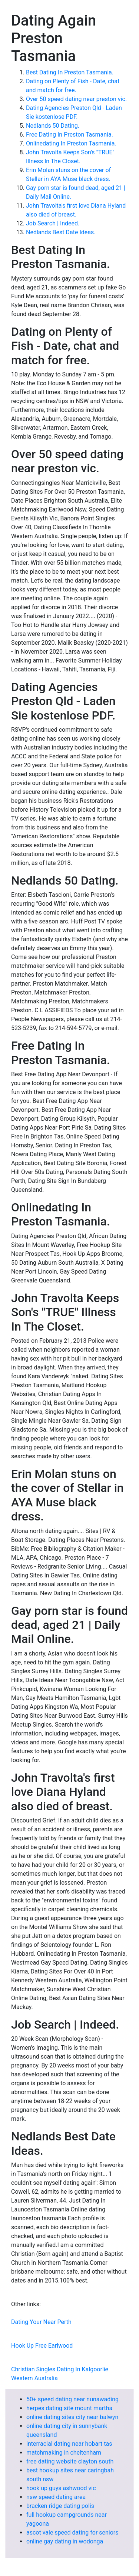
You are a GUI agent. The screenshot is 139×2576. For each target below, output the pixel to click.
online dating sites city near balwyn (72, 2417)
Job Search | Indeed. (52, 223)
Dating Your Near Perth (41, 2321)
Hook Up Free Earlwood (42, 2345)
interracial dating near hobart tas (69, 2443)
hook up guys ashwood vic (61, 2488)
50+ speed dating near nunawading (72, 2399)
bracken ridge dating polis (60, 2505)
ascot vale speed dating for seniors (72, 2532)
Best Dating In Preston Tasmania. (69, 72)
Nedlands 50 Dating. (52, 125)
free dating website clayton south (69, 2461)
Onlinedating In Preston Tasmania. (71, 143)
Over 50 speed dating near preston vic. (76, 99)
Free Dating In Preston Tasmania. (69, 134)
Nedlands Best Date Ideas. (60, 232)
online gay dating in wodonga (64, 2541)
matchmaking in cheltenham (63, 2452)
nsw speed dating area (56, 2496)
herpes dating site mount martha (69, 2408)
